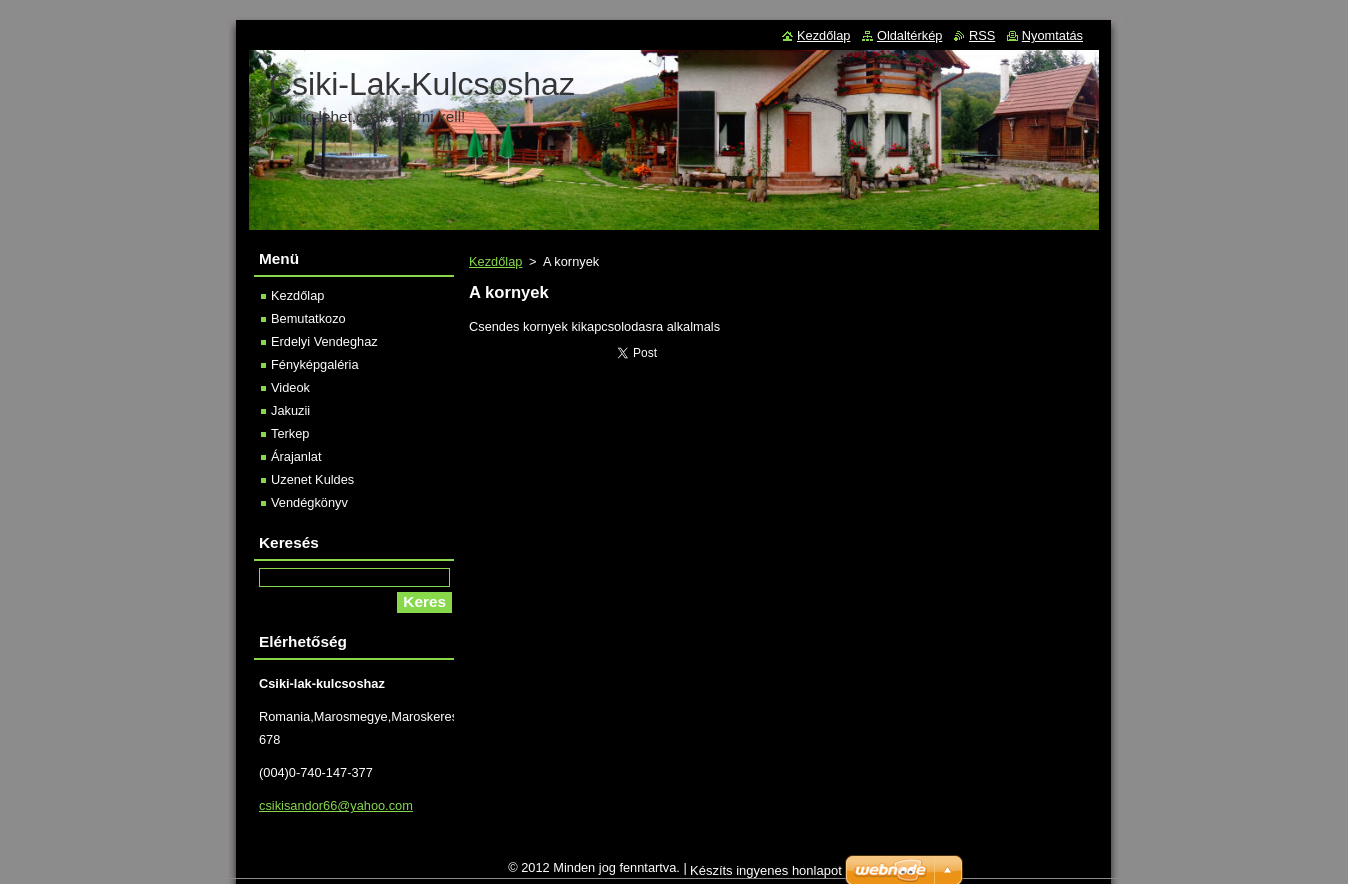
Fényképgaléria (315, 364)
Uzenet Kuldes (312, 479)
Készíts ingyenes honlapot (766, 875)
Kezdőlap (495, 261)
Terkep (290, 433)
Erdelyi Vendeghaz (324, 341)
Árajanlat (296, 456)
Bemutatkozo (308, 318)
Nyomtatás (1052, 35)
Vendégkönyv (309, 502)
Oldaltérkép (909, 35)
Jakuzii (290, 410)
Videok (290, 387)
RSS (982, 35)
